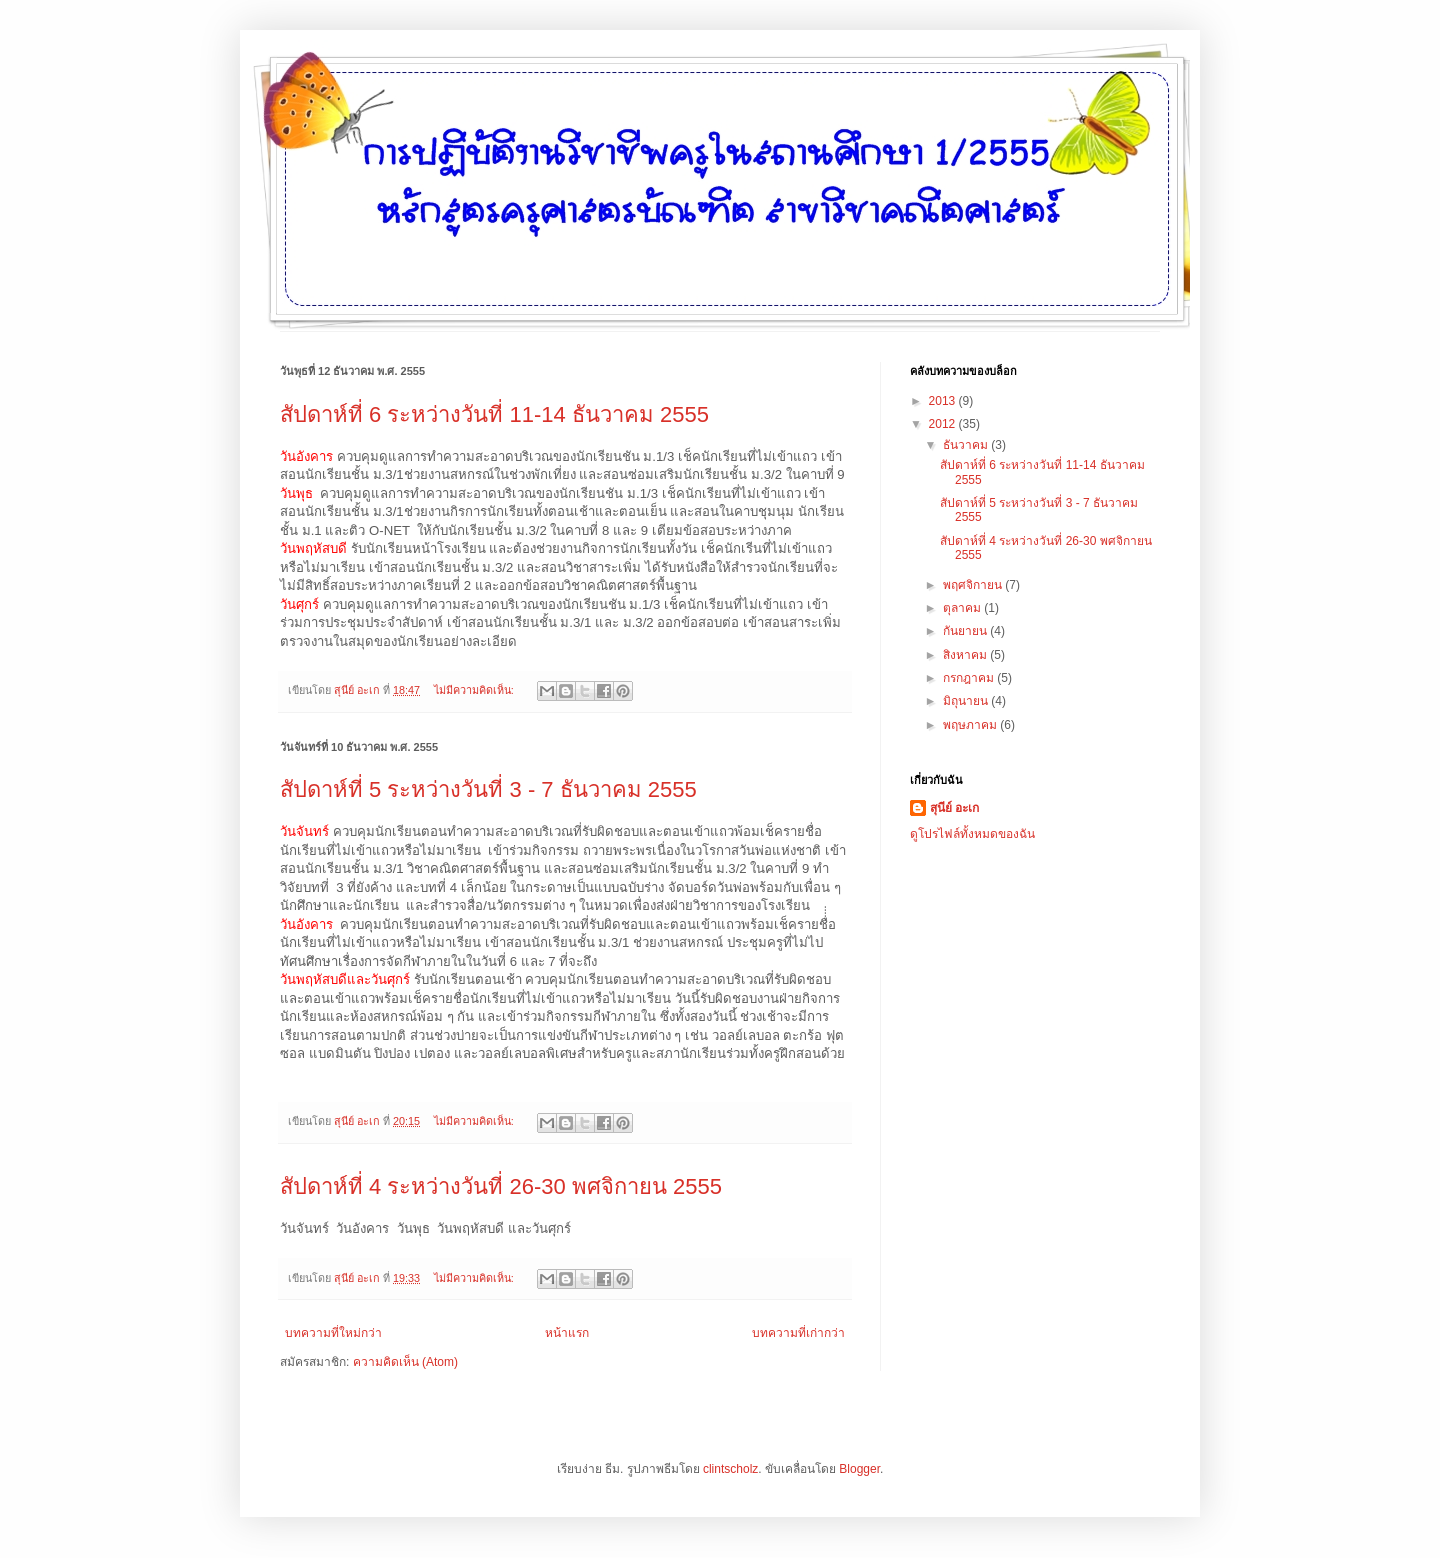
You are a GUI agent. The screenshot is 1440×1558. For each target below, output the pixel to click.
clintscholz (730, 1469)
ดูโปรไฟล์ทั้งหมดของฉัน (972, 834)
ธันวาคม (967, 445)
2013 (944, 401)
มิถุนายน (967, 701)
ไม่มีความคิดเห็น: (475, 690)
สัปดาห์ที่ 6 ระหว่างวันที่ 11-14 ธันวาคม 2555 (494, 414)
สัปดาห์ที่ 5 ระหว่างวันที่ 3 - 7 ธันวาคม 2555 (488, 789)
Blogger (859, 1469)
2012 (944, 424)
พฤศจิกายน (974, 585)
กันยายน (966, 631)
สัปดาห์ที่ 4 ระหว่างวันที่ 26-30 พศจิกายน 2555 (501, 1186)
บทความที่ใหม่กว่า (333, 1333)
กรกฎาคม (970, 678)
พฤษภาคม (971, 725)
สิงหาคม (966, 655)
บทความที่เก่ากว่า (798, 1333)
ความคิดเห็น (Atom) (405, 1362)
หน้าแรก (567, 1333)
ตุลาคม (963, 608)
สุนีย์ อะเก (954, 808)
